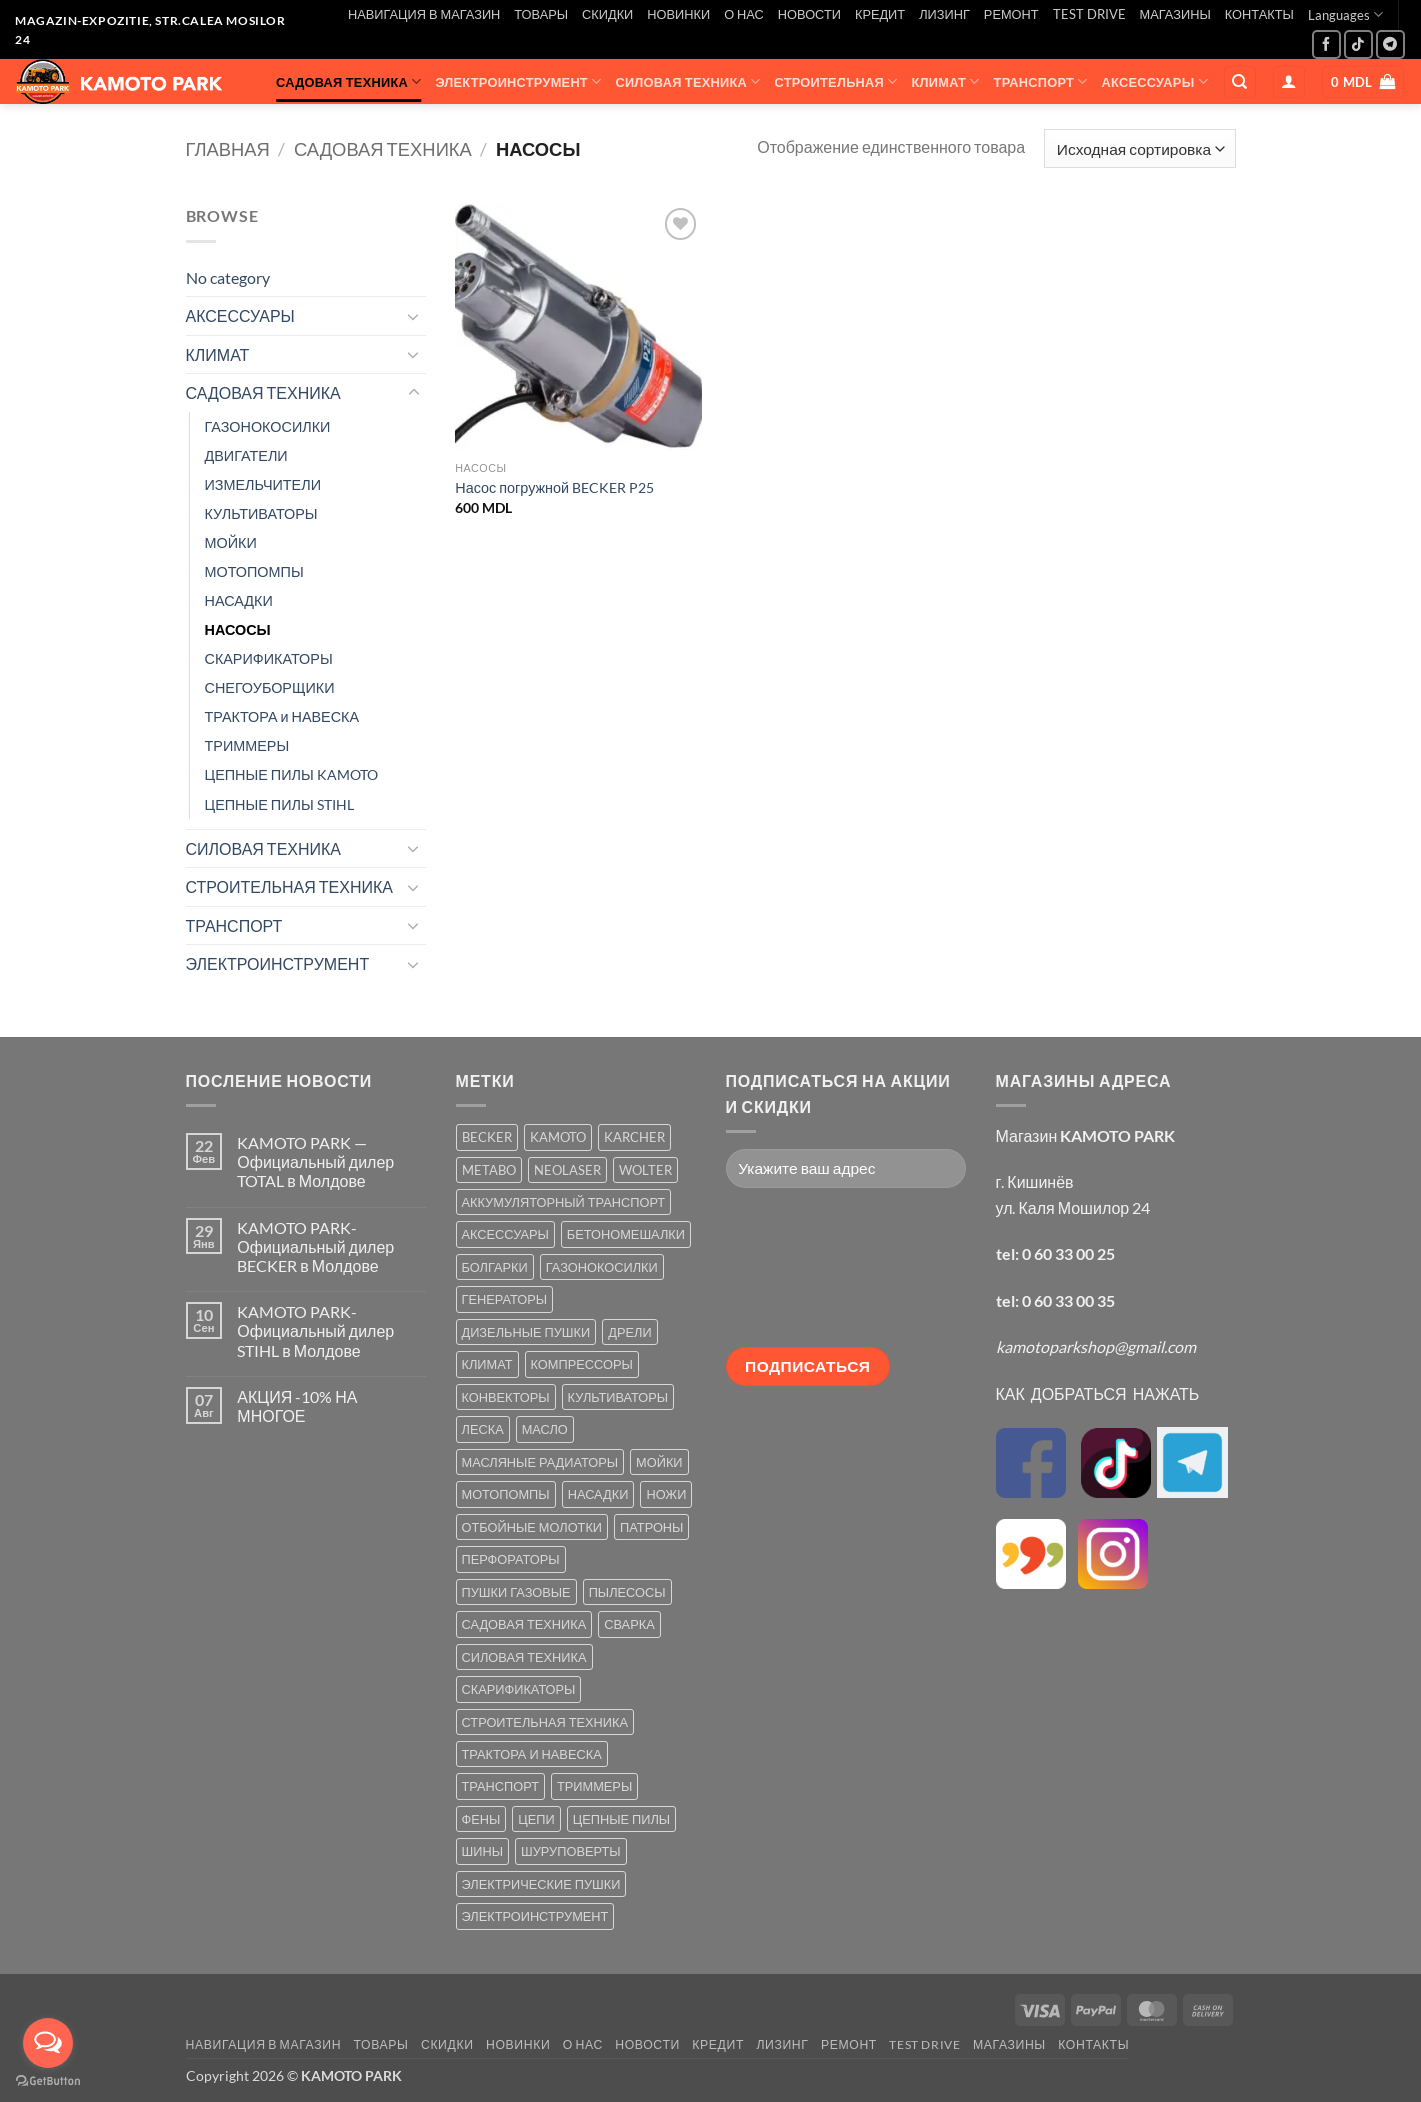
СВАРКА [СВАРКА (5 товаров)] (629, 1624)
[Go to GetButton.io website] (48, 2081)
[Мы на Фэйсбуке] (1326, 44)
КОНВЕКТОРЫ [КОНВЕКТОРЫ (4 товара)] (506, 1397)
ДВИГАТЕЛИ (246, 455)
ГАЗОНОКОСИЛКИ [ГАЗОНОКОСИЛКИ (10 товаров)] (602, 1267)
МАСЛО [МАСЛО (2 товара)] (545, 1429)
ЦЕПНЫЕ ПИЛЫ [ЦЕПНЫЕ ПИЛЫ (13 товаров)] (621, 1819)
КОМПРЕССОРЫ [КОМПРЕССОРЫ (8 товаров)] (582, 1364)
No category (228, 277)
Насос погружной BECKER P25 (554, 487)
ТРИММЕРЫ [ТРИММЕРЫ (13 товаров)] (594, 1786)
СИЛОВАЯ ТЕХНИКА (687, 81)
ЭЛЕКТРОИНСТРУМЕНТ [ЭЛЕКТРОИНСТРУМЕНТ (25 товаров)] (535, 1916)
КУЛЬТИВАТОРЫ (261, 513)
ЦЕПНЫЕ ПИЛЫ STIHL (279, 804)
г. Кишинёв (1035, 1181)
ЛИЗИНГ (944, 14)
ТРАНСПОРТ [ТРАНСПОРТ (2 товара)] (500, 1786)
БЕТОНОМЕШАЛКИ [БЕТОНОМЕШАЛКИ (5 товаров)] (626, 1234)
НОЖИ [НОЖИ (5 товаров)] (666, 1494)
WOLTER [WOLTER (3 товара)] (645, 1170)
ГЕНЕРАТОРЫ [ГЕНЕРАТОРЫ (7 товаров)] (505, 1299)
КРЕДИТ (880, 14)
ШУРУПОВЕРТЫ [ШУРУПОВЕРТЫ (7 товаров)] (571, 1851)
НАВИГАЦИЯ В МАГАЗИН (424, 14)
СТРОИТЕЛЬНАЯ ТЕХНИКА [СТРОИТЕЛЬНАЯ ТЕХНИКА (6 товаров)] (545, 1722)
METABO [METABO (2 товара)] (489, 1170)
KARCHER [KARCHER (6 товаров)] (634, 1137)
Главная (228, 149)
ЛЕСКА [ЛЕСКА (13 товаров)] (483, 1429)
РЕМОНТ (1011, 14)
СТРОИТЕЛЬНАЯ (836, 81)
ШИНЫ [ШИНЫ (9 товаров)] (483, 1851)
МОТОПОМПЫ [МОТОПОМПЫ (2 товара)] (506, 1494)
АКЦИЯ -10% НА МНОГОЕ (297, 1406)
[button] (1289, 82)
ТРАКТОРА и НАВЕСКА (282, 716)
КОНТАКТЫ (1259, 14)
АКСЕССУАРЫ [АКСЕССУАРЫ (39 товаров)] (505, 1234)
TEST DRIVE (1089, 14)
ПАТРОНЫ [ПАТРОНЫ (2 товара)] (651, 1527)
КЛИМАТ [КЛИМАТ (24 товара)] (487, 1364)
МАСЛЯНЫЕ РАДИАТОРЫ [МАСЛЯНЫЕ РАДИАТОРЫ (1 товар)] (540, 1462)
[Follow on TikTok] (1358, 44)
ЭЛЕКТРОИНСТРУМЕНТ (518, 81)
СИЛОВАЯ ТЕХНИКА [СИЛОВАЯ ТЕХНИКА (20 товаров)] (524, 1657)
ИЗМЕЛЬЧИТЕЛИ (263, 484)
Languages (1345, 14)
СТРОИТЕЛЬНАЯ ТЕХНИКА (289, 886)
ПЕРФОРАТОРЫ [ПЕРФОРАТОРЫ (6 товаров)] (511, 1559)
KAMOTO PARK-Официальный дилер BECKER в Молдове (315, 1246)
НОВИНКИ (678, 14)
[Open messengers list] (48, 2043)
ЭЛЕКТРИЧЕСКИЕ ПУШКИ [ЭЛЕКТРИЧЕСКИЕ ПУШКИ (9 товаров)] (541, 1884)
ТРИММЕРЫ (247, 745)
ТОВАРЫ (541, 14)
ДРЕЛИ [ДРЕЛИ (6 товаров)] (629, 1332)
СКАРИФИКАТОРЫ (269, 658)
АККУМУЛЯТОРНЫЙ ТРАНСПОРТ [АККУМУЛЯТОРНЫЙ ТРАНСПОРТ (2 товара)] (564, 1202)
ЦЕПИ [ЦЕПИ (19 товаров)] (536, 1819)
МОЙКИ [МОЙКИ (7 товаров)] (659, 1462)
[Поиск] (1240, 82)
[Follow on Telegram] (1390, 44)
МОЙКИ (231, 542)
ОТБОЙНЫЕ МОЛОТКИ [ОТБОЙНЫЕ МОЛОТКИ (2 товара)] (532, 1527)
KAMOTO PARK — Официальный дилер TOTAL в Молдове (315, 1161)
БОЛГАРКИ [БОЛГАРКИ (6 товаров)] (495, 1267)
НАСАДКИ (239, 600)
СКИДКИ (607, 14)
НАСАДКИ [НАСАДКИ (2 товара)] (598, 1494)
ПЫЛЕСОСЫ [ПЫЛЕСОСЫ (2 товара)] (627, 1592)
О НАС (744, 14)
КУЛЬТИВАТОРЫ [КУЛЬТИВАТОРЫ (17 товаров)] (618, 1397)
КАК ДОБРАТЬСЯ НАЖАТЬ (1098, 1393)
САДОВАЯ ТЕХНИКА (348, 81)
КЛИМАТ (946, 81)
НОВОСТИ (809, 14)
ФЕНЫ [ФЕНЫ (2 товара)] (481, 1819)
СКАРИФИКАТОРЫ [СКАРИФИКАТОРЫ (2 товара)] (519, 1689)
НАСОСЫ (238, 629)
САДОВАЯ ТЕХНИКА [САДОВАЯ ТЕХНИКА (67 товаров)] (524, 1624)
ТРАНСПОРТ (1041, 81)
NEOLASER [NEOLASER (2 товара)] (567, 1170)
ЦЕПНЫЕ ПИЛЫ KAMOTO (291, 774)
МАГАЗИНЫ (1175, 14)
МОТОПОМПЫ (254, 571)
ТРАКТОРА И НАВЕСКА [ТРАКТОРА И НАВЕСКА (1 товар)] (532, 1754)
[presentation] (808, 1275)
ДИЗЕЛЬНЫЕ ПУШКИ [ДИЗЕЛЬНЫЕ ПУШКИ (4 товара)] (526, 1332)
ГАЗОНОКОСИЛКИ (268, 426)
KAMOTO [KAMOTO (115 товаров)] (558, 1137)
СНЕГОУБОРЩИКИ (270, 687)
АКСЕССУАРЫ (1155, 81)
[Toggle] (414, 316)
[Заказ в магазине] (1139, 148)
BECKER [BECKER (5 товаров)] (487, 1137)
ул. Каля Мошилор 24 (1073, 1207)
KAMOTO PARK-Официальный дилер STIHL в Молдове (315, 1330)
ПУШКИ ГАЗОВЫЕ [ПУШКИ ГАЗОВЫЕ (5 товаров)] (516, 1592)
